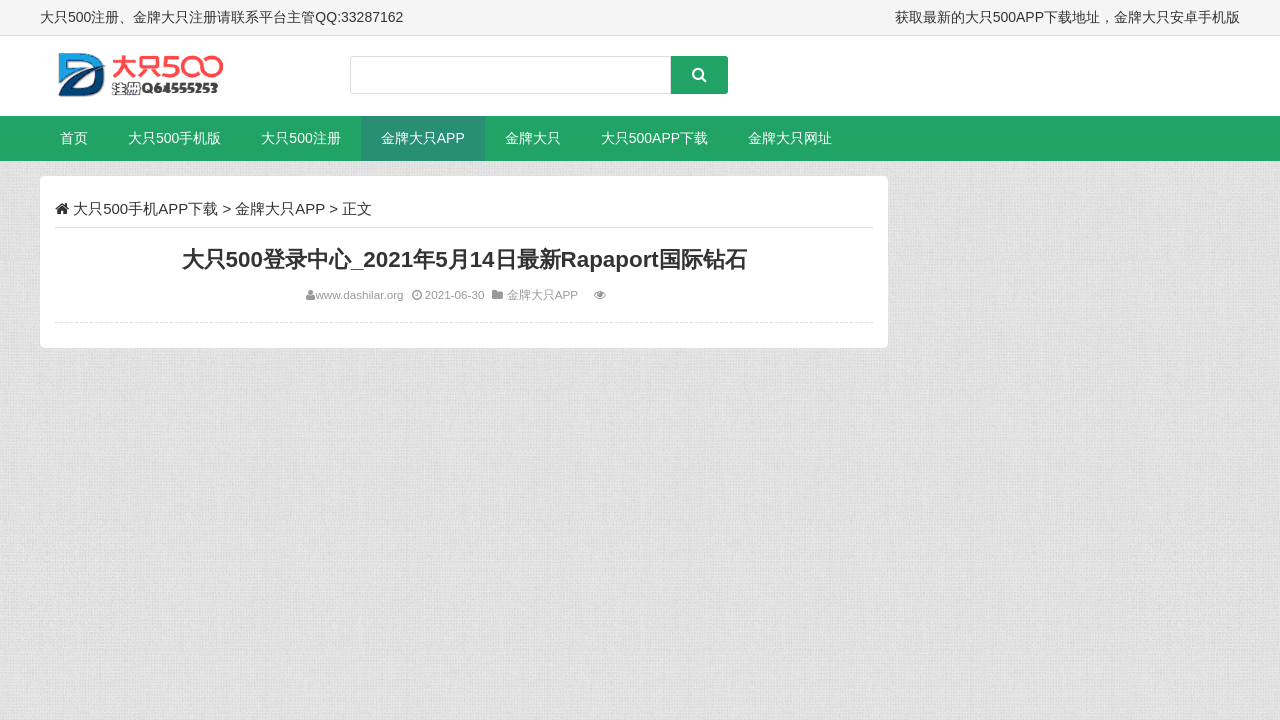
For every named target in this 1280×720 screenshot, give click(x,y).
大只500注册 (300, 138)
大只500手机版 (174, 138)
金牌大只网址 (790, 138)
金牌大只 (533, 138)
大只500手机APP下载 (145, 208)
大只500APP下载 (654, 138)
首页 (74, 138)
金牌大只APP (423, 138)
